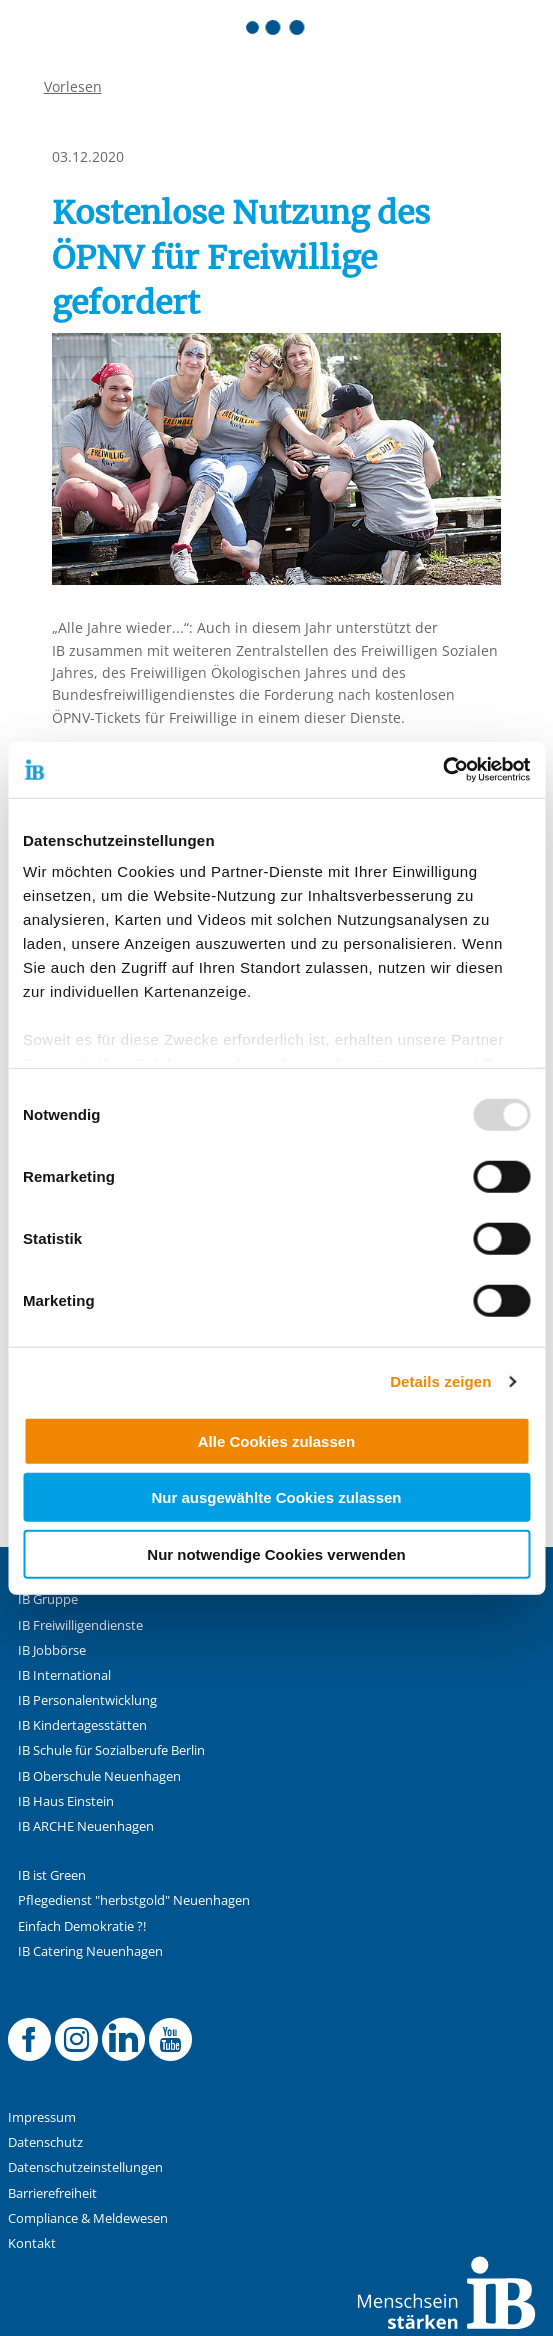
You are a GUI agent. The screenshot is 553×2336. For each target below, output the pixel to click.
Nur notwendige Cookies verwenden (276, 1553)
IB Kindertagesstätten (82, 1725)
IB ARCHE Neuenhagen (86, 1826)
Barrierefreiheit (52, 2193)
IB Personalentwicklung (87, 1700)
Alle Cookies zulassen (277, 1440)
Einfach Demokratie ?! (82, 1926)
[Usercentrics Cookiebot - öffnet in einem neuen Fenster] (442, 770)
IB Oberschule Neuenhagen (99, 1776)
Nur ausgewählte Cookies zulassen (276, 1497)
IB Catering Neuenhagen (90, 1951)
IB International (64, 1675)
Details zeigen (440, 1381)
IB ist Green (52, 1875)
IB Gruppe (48, 1599)
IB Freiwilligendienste (80, 1625)
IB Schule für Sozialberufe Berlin (111, 1750)
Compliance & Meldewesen (88, 2218)
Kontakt (32, 2243)
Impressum (42, 2117)
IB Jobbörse (52, 1650)
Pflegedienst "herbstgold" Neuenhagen (134, 1900)
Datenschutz (45, 2142)
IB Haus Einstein (66, 1801)
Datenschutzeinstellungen (85, 2167)
